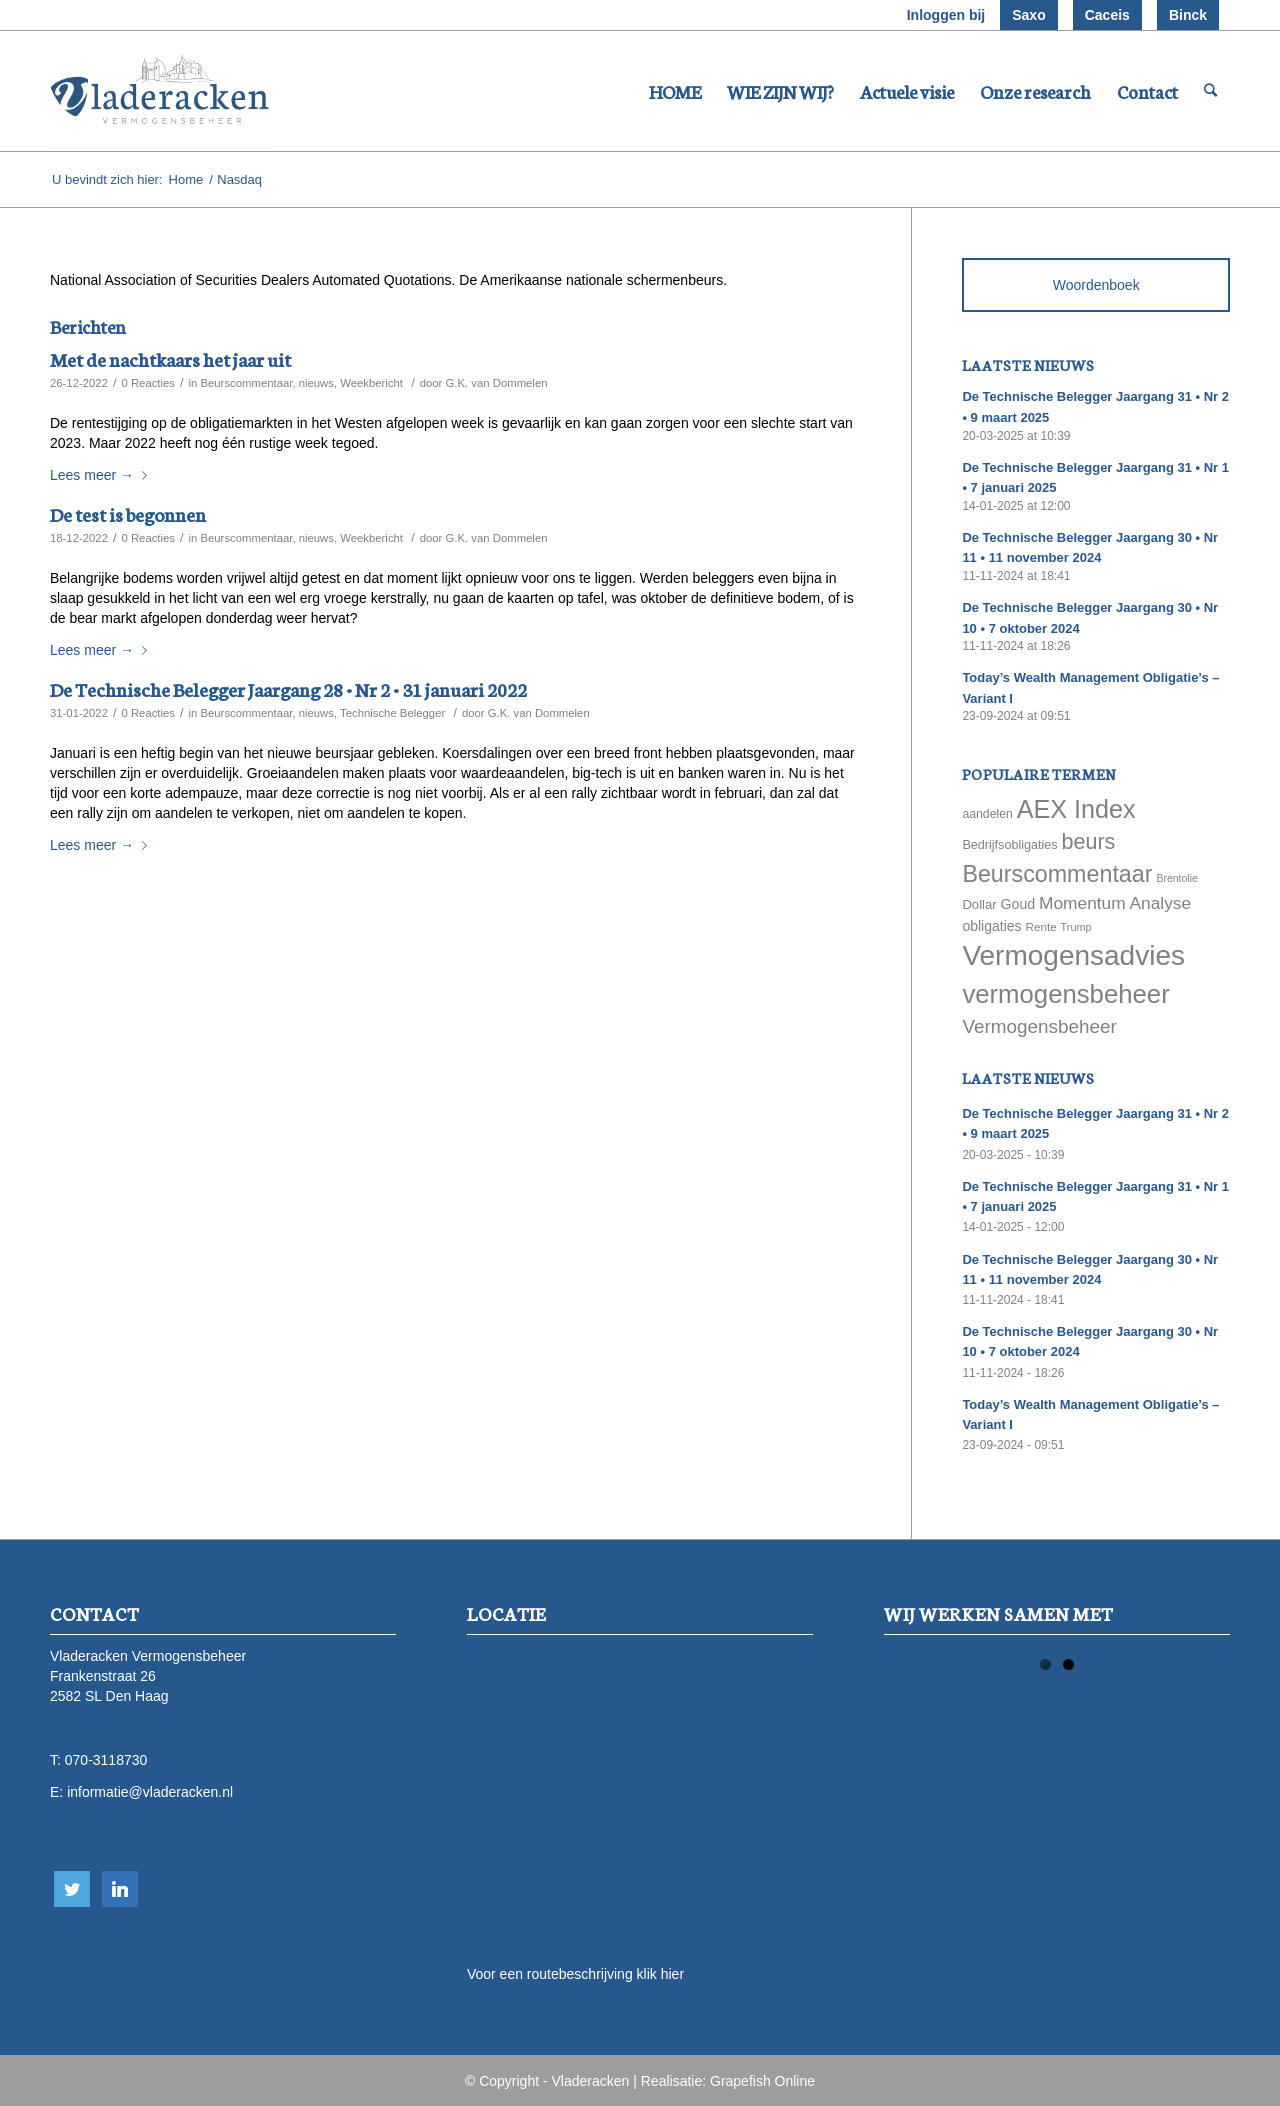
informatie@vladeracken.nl (150, 1792)
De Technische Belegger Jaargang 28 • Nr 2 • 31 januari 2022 (288, 688)
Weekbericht (371, 383)
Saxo (1028, 15)
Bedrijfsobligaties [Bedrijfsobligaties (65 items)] (1009, 845)
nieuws (316, 383)
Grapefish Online (762, 2081)
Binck (1188, 15)
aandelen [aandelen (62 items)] (987, 814)
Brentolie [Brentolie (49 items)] (1176, 878)
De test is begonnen (128, 513)
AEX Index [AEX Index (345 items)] (1076, 809)
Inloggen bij (946, 15)
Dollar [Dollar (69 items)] (979, 904)
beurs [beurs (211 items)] (1089, 842)
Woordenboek (1096, 285)
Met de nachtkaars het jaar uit (170, 358)
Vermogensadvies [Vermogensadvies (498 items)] (1073, 955)
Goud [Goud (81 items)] (1018, 904)
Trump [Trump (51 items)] (1076, 927)
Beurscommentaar (246, 383)
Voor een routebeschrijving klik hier (575, 1974)
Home (186, 179)
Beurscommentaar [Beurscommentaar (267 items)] (1057, 874)
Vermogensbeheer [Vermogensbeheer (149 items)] (1039, 1026)
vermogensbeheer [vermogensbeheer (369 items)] (1065, 994)
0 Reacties (148, 383)
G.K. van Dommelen (497, 383)
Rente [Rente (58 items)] (1040, 926)
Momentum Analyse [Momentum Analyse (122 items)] (1115, 903)
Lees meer (102, 475)
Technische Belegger (392, 713)
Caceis (1107, 15)
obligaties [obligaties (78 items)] (991, 926)
